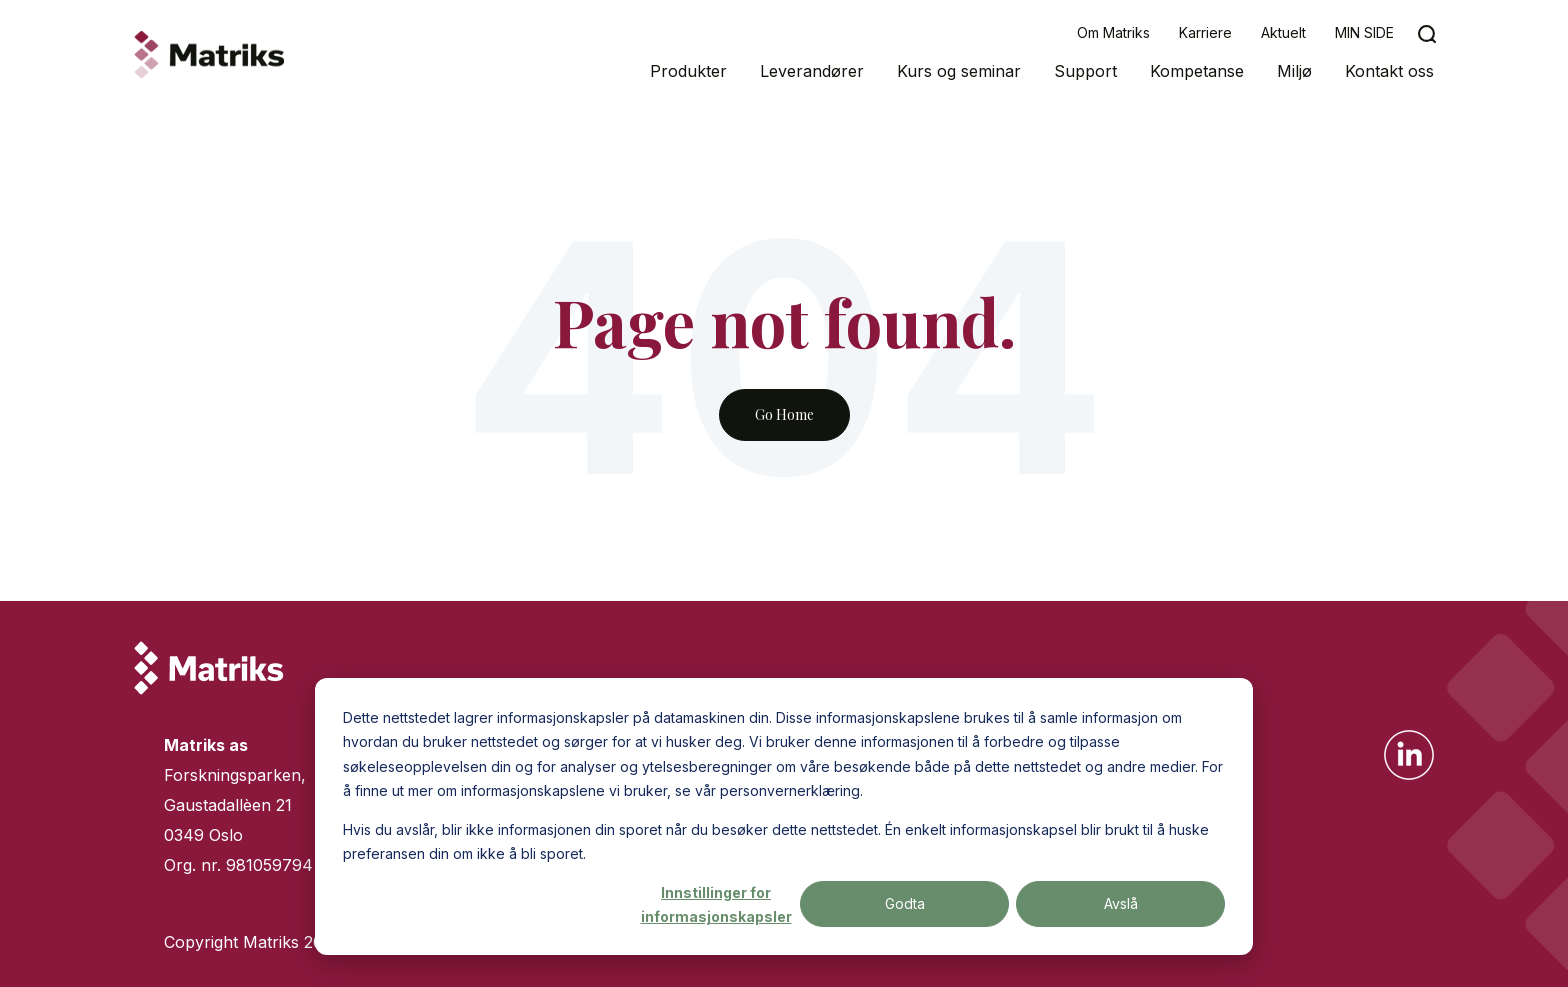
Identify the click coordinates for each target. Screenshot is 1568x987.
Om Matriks (1113, 32)
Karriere (1205, 32)
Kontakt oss (1389, 71)
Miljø (1294, 71)
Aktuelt (1283, 32)
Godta (905, 903)
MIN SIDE (1364, 32)
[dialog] (784, 816)
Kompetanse (1197, 71)
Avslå (1121, 903)
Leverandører (812, 71)
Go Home (784, 414)
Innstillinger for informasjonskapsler (716, 905)
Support (1085, 71)
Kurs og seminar (959, 71)
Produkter (688, 71)
